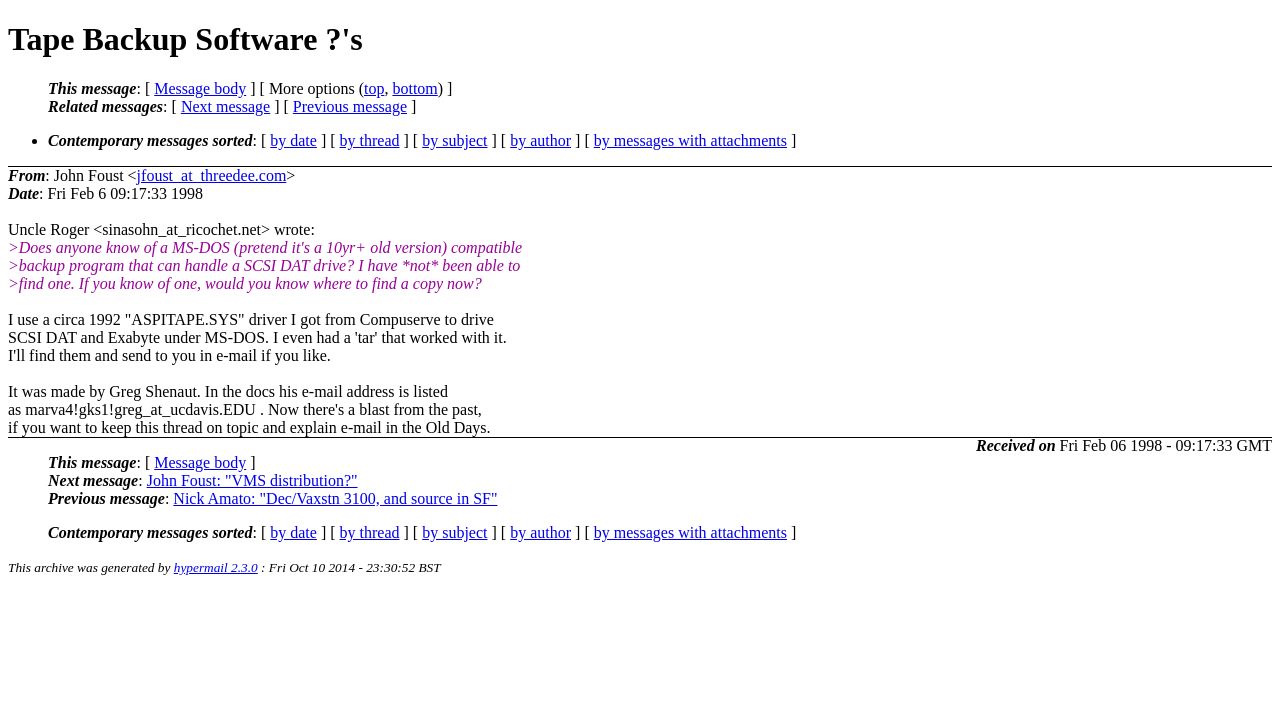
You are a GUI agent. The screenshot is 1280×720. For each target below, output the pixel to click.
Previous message (350, 106)
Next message (225, 106)
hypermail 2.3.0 (216, 567)
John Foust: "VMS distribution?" (252, 480)
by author (540, 140)
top (374, 88)
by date (293, 140)
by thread (370, 140)
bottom (414, 88)
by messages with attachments (690, 140)
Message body (200, 88)
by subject (454, 140)
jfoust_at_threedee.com (212, 175)
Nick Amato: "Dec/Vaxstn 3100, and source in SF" (335, 498)
